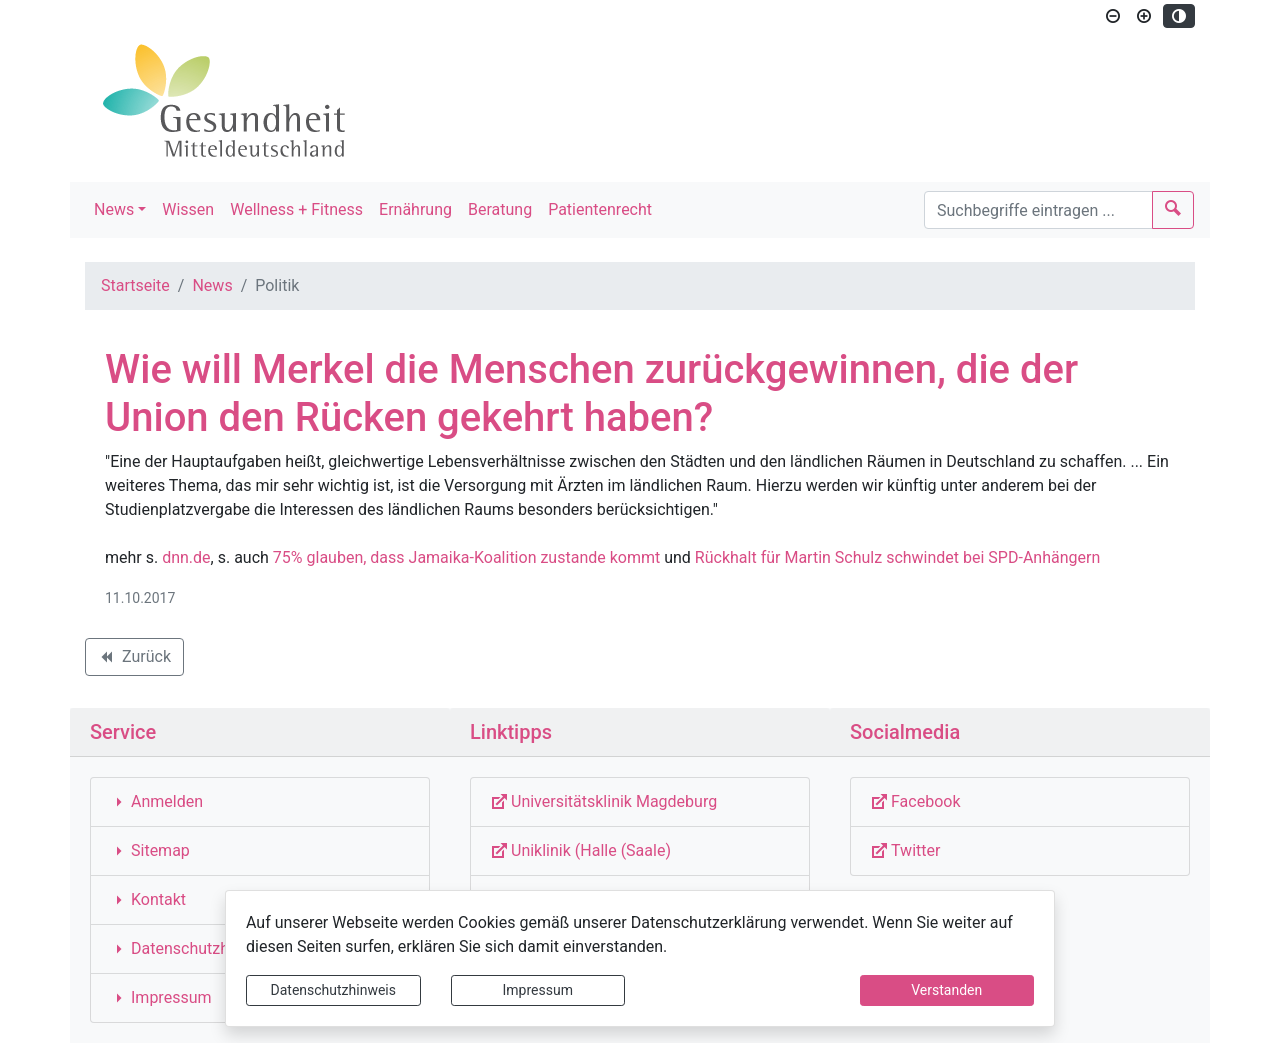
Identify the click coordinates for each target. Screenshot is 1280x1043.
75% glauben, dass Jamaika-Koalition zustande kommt (466, 557)
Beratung (500, 209)
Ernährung (415, 209)
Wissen (188, 209)
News (114, 209)
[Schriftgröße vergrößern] (1144, 16)
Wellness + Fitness (296, 209)
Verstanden (946, 990)
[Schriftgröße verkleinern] (1113, 16)
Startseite (135, 285)
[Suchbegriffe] (1038, 210)
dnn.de (186, 557)
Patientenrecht (600, 209)
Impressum (538, 990)
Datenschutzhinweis (333, 990)
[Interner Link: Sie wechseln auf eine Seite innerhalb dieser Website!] (260, 802)
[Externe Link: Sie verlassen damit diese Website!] (640, 802)
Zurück (134, 660)
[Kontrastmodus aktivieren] (1179, 16)
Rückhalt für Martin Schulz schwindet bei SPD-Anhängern (897, 557)
